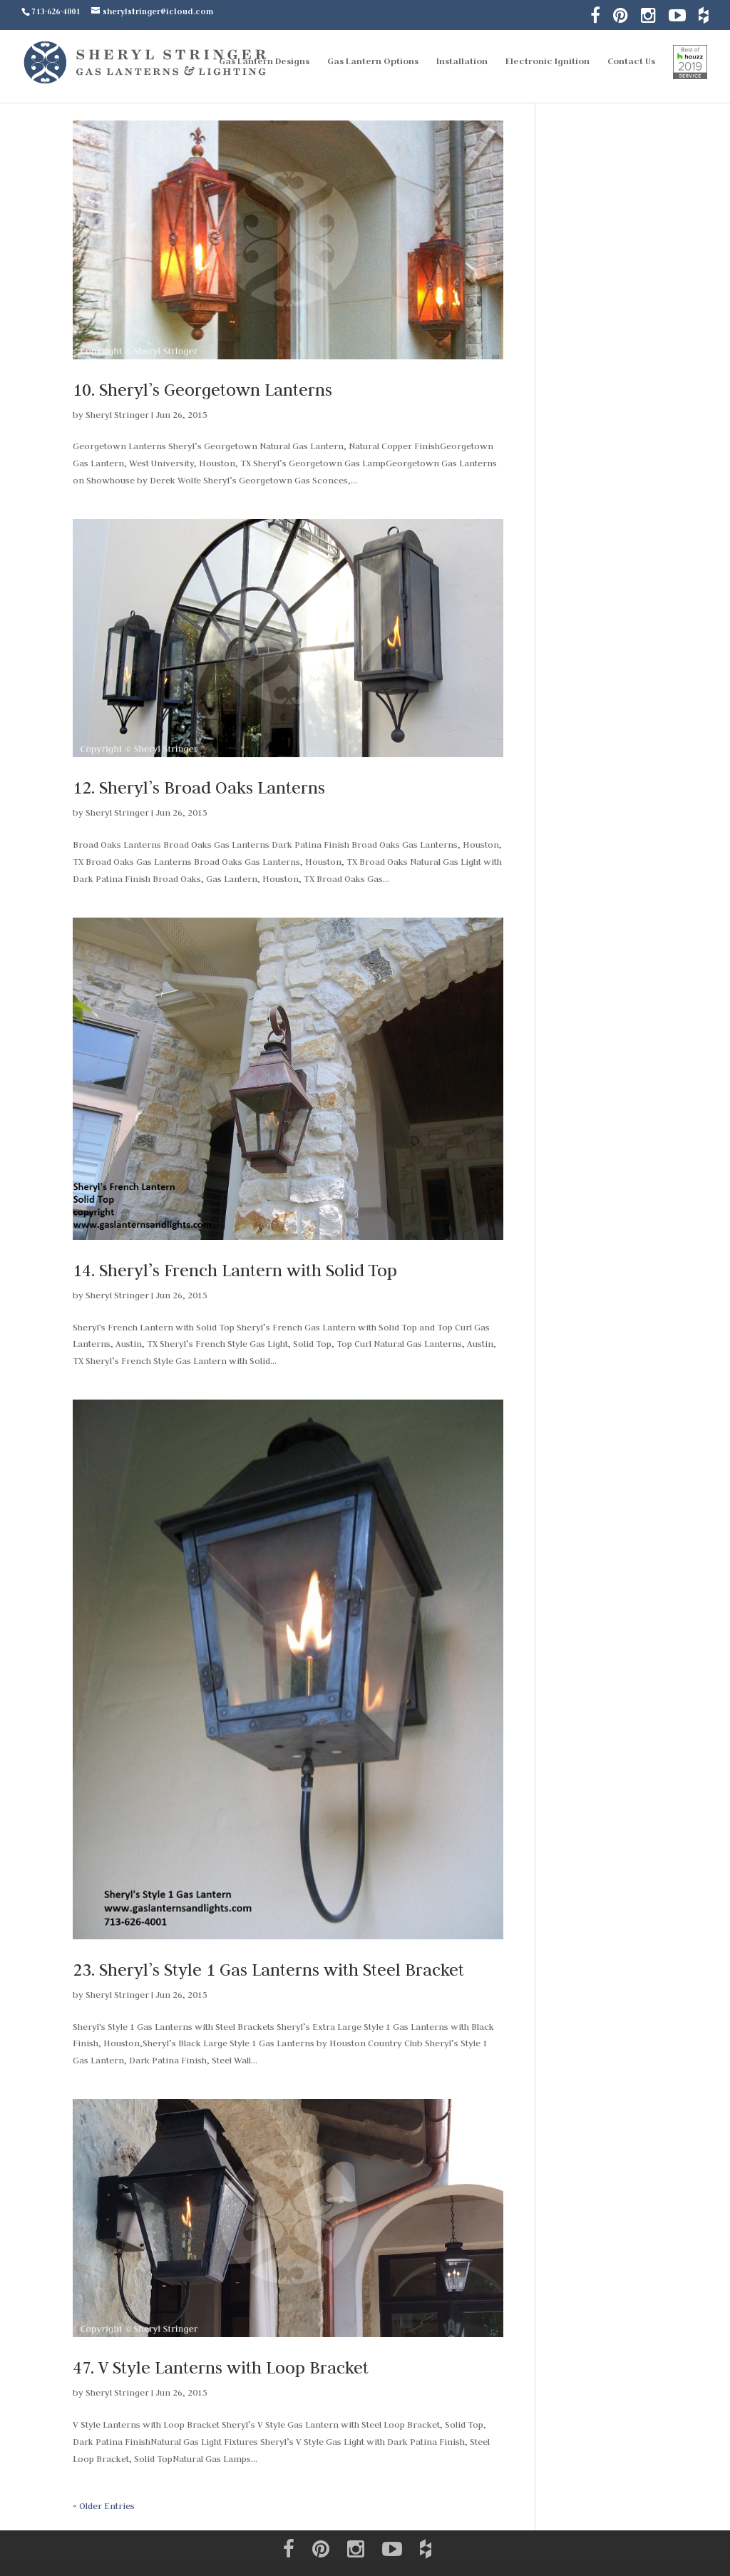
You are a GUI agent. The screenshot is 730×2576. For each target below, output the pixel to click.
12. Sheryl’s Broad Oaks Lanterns (199, 787)
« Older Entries (104, 2505)
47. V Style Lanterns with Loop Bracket (221, 2367)
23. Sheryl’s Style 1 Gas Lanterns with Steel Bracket (268, 1969)
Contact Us (631, 61)
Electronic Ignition (547, 61)
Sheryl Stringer (117, 414)
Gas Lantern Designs (264, 61)
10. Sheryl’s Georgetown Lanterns (202, 389)
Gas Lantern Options (372, 61)
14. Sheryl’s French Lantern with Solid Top (235, 1270)
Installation (462, 61)
